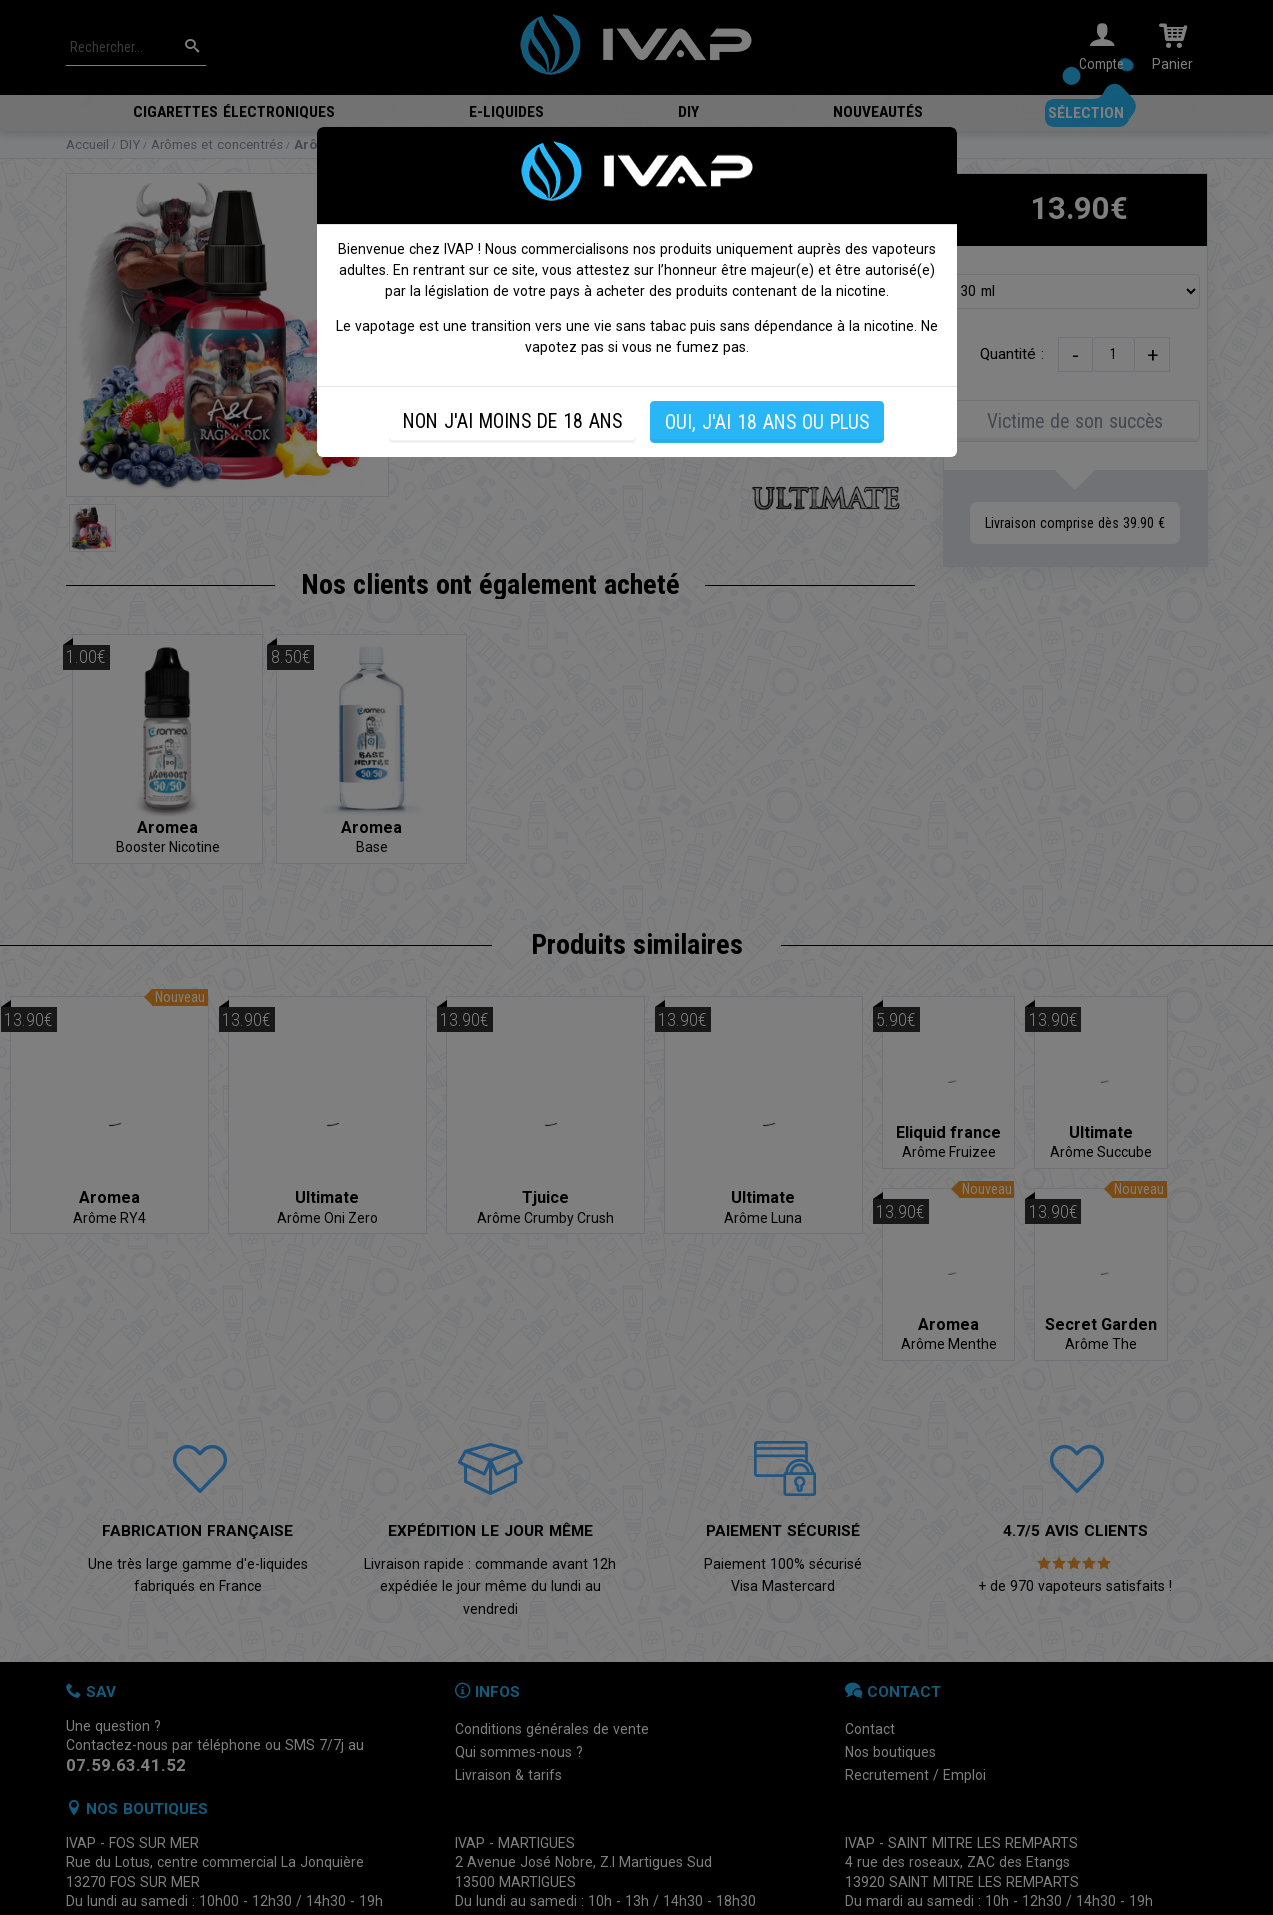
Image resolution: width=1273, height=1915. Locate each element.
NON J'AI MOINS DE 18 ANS (512, 421)
